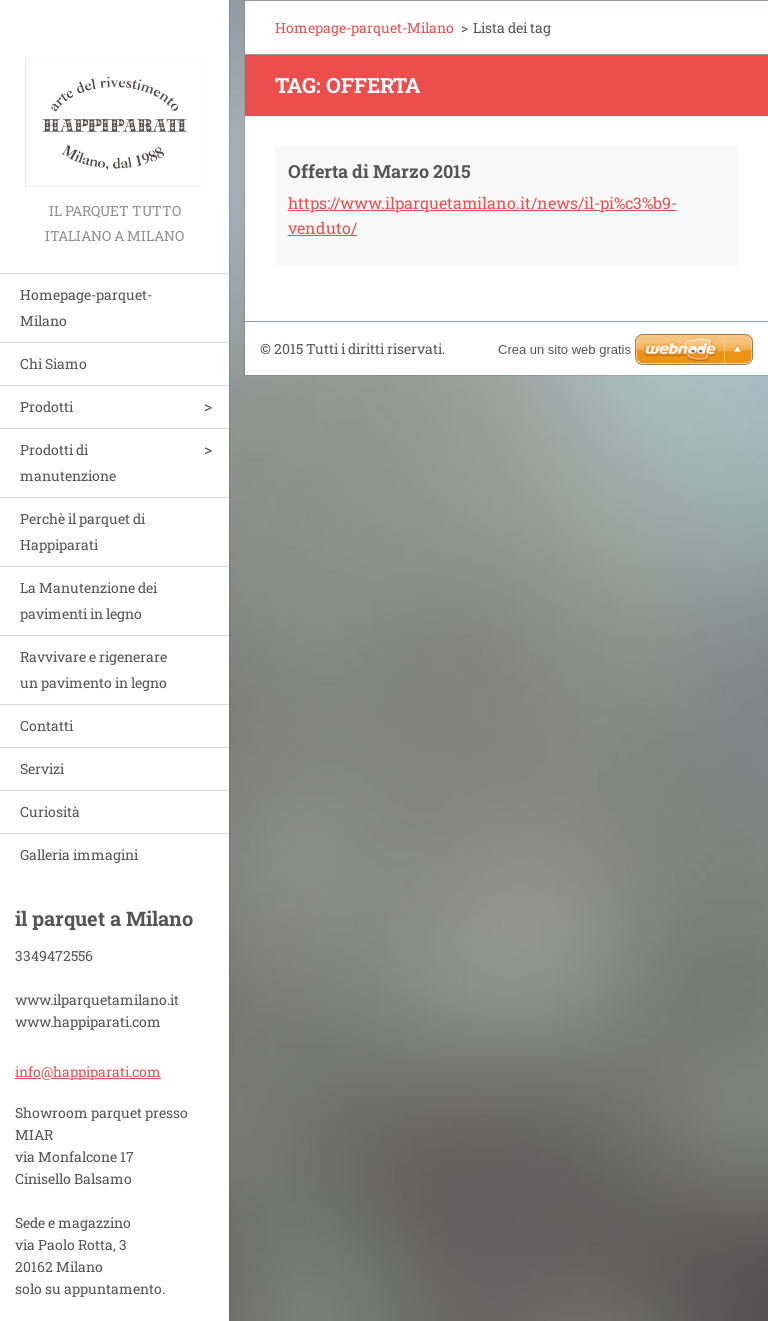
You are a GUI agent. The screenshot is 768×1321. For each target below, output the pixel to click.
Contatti (46, 725)
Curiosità (50, 811)
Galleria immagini (79, 854)
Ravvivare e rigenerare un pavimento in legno (93, 669)
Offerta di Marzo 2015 (379, 171)
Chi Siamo (53, 363)
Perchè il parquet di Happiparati (82, 531)
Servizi (42, 768)
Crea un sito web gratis (564, 349)
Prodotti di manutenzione (68, 462)
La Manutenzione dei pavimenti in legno (88, 600)
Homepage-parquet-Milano (86, 307)
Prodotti (46, 406)
